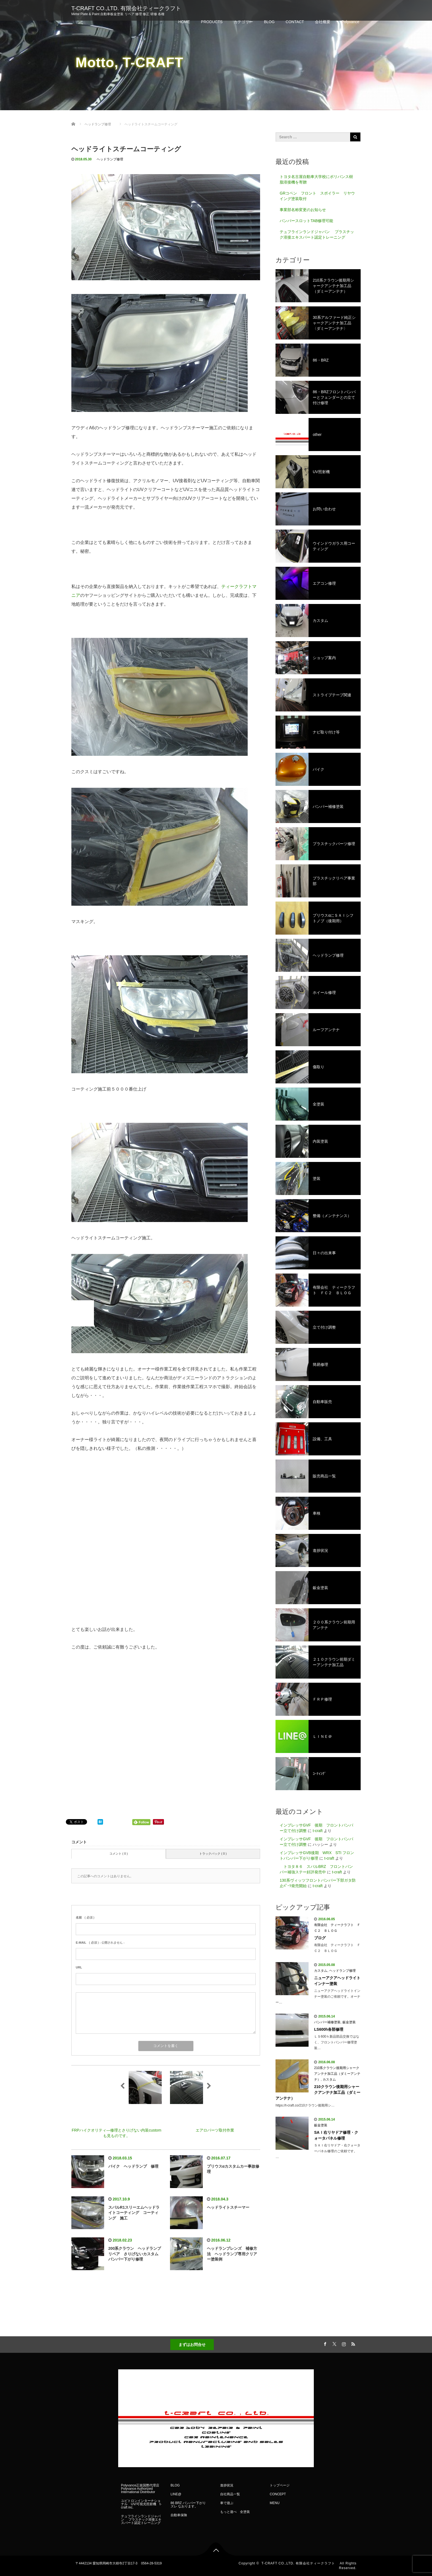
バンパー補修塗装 (327, 2022)
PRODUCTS (212, 22)
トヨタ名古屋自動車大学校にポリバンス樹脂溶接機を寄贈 (316, 179)
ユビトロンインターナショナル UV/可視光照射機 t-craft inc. (141, 2504)
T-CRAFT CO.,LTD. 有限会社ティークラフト (129, 8)
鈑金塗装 (349, 2022)
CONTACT (295, 22)
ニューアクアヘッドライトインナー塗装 (337, 1981)
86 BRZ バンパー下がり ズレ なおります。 (190, 2504)
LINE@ (176, 2494)
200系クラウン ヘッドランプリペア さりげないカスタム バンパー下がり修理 (135, 2254)
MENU (274, 2503)
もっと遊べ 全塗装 (235, 2512)
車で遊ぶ (226, 2503)
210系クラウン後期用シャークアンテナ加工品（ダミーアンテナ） (337, 2073)
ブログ (320, 1938)
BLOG (269, 22)
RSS (352, 2343)
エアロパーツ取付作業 (215, 2130)
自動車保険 (179, 2515)
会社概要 (322, 22)
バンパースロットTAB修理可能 (306, 221)
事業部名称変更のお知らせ (303, 209)
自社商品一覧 (230, 2494)
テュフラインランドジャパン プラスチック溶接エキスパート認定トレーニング (317, 234)
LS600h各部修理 (328, 2029)
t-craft (318, 1830)
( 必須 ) (85, 1917)
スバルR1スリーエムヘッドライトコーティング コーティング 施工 (134, 2213)
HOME (184, 22)
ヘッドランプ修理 (110, 159)
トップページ (280, 2485)
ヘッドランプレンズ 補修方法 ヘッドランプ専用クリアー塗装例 (232, 2254)
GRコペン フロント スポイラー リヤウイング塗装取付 (317, 196)
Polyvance (350, 22)
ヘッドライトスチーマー (228, 2207)
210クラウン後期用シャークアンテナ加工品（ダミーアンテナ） (318, 2092)
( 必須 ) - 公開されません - (100, 1942)
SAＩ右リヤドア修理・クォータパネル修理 (336, 2135)
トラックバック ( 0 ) (213, 1853)
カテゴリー (243, 22)
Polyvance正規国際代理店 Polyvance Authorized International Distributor (140, 2488)
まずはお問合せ (192, 2344)
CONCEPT (278, 2494)
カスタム (320, 1971)
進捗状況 (226, 2485)
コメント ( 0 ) (118, 1853)
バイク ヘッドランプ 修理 (133, 2166)
